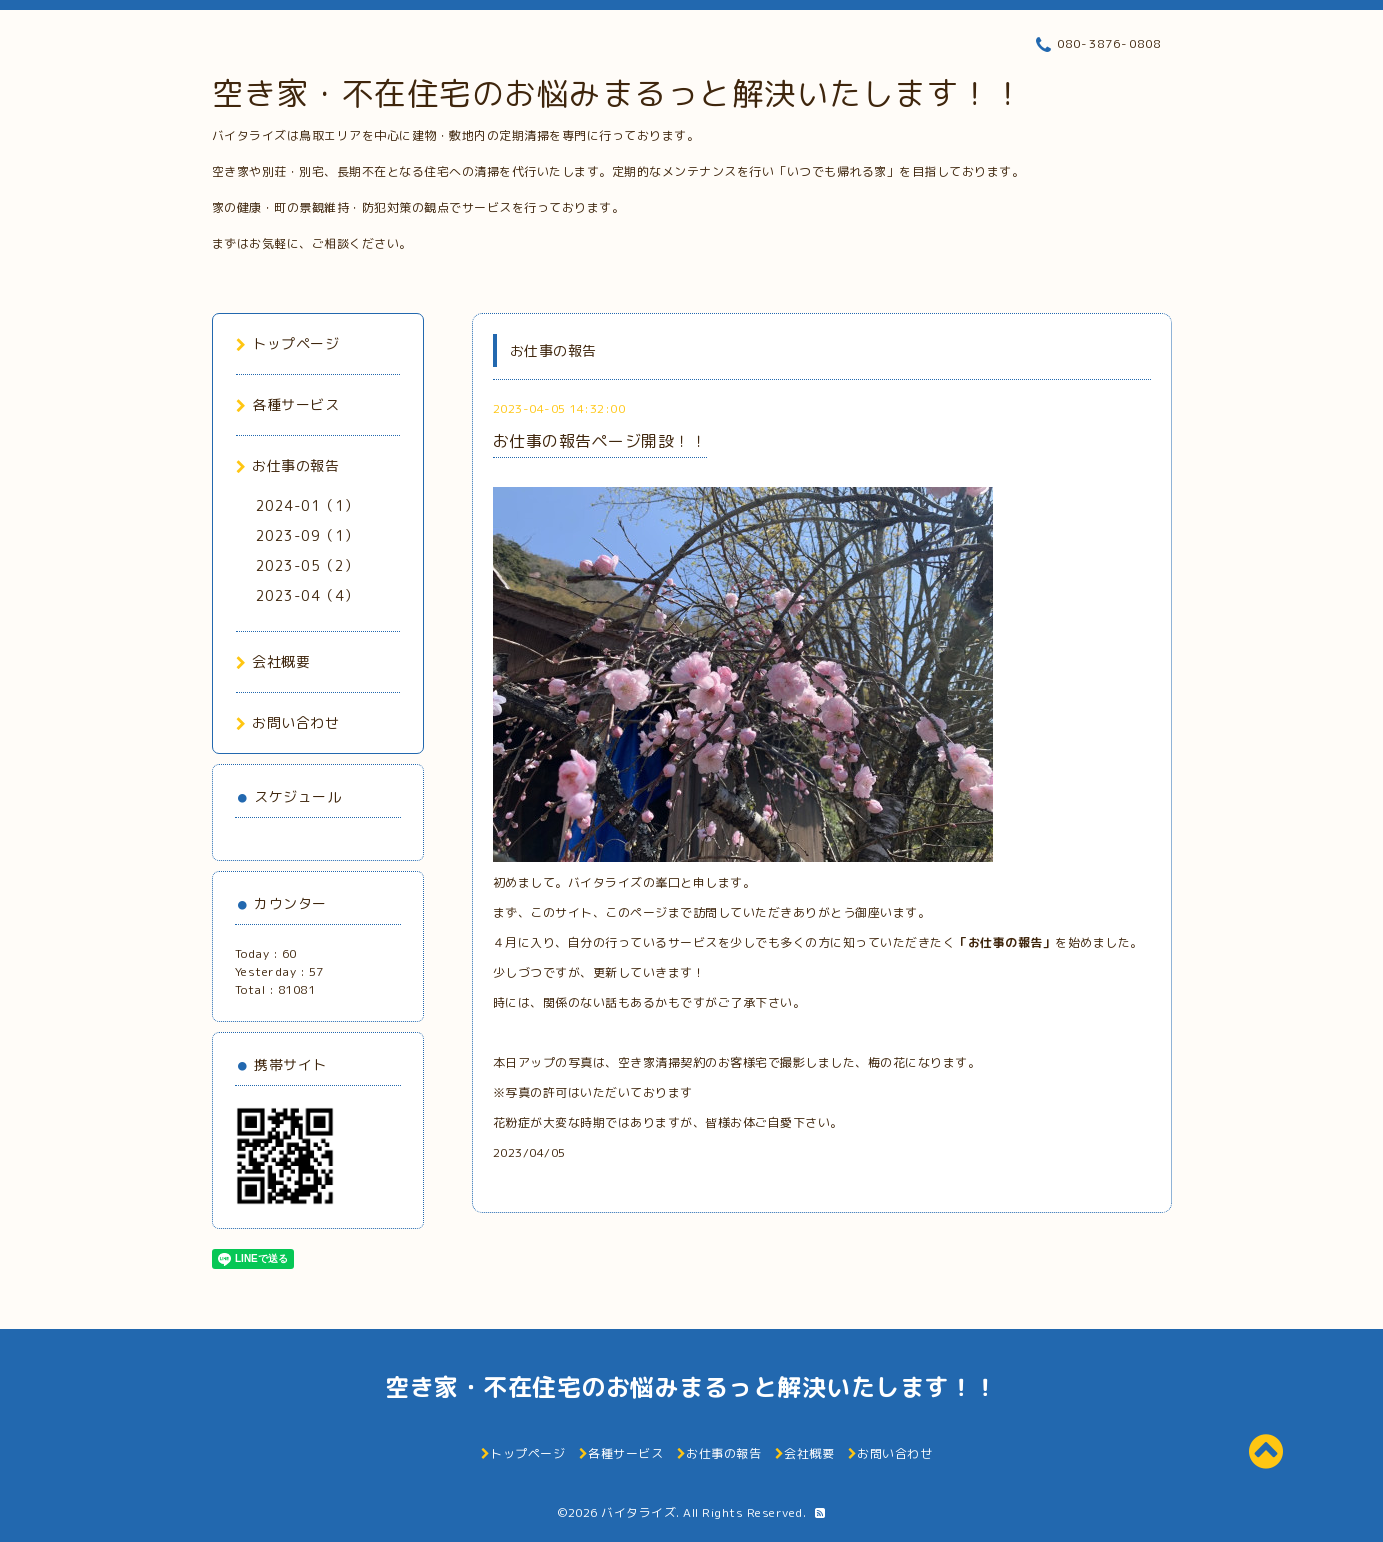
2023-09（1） (307, 535)
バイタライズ (638, 1512)
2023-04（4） (307, 595)
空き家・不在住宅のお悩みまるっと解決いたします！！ (618, 93)
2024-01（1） (307, 505)
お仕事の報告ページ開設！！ (600, 441)
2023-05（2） (307, 565)
